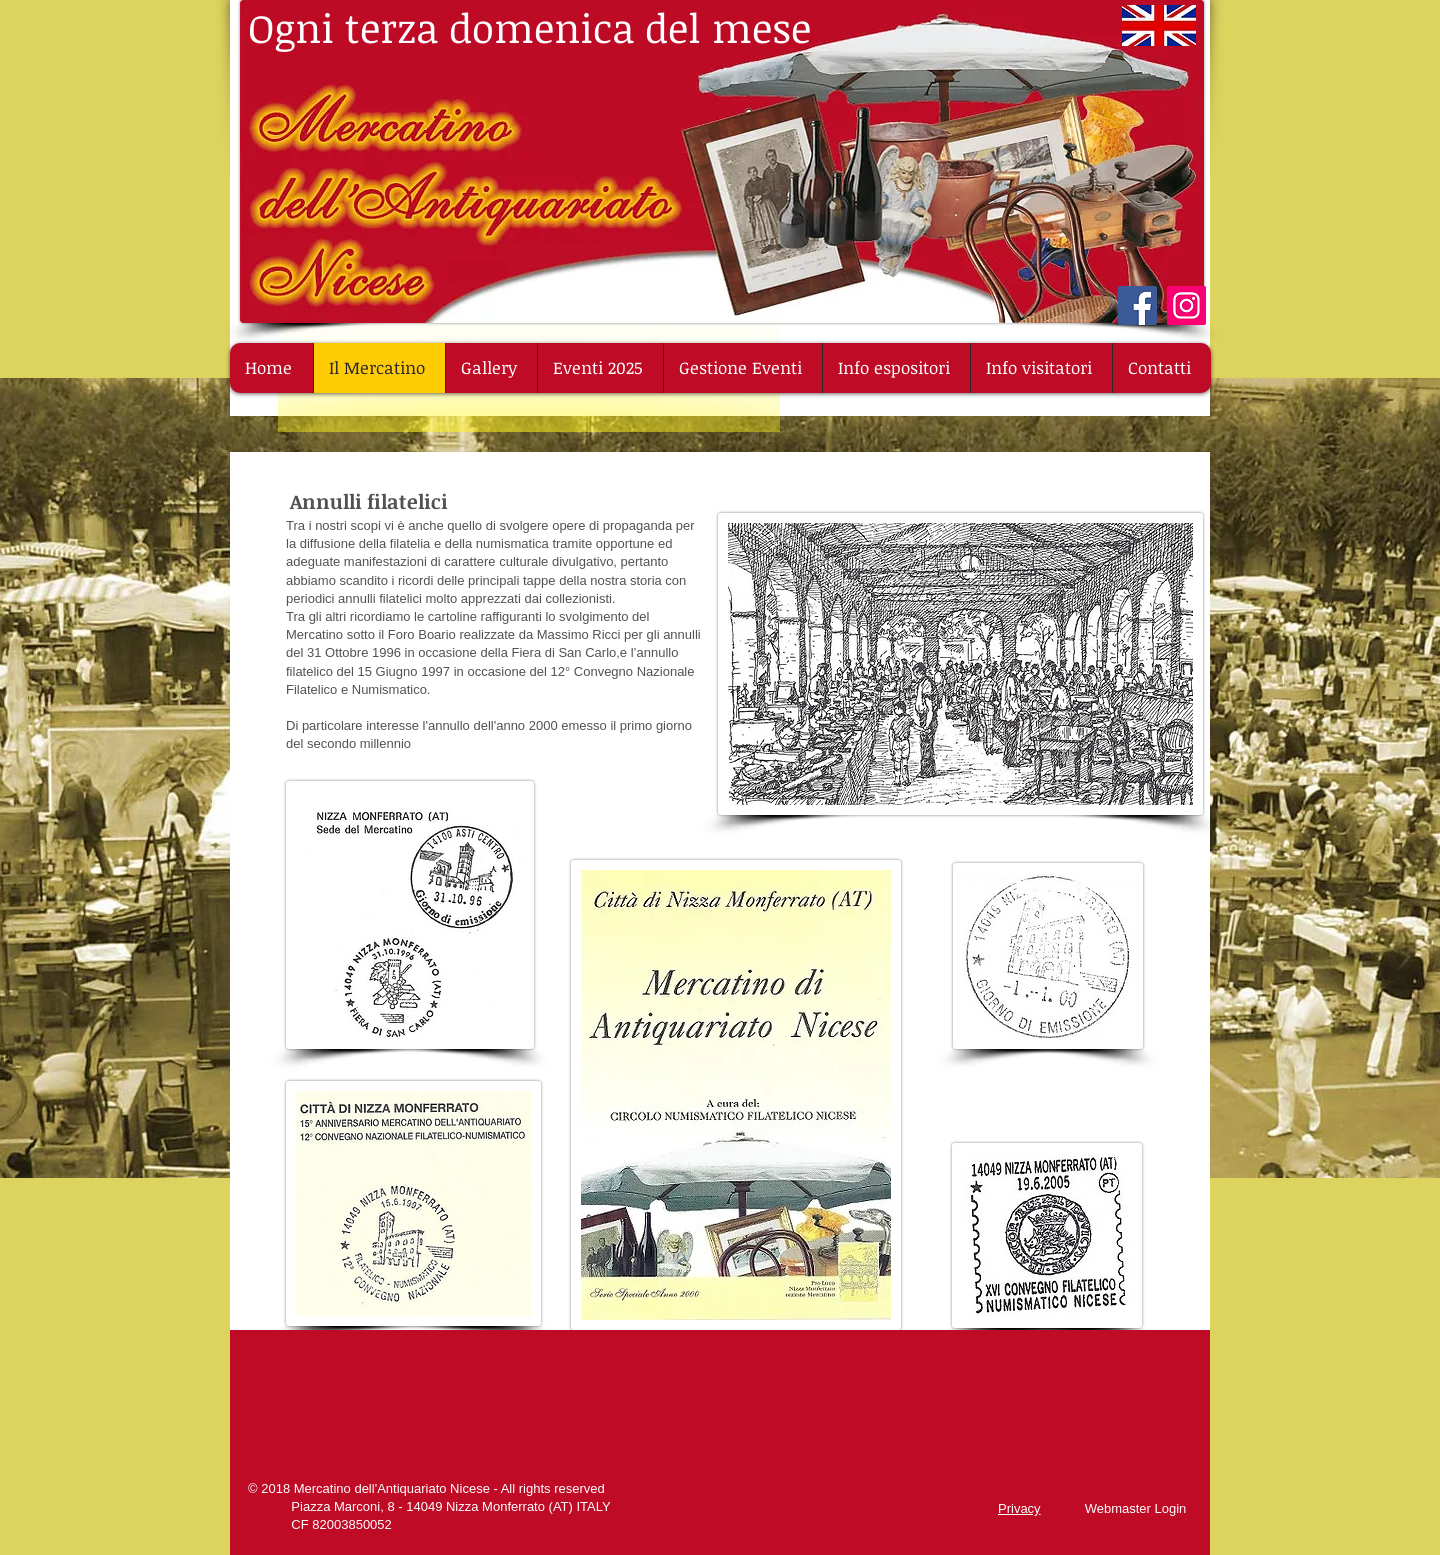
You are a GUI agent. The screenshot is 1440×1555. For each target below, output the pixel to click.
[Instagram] (1186, 305)
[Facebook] (1137, 305)
